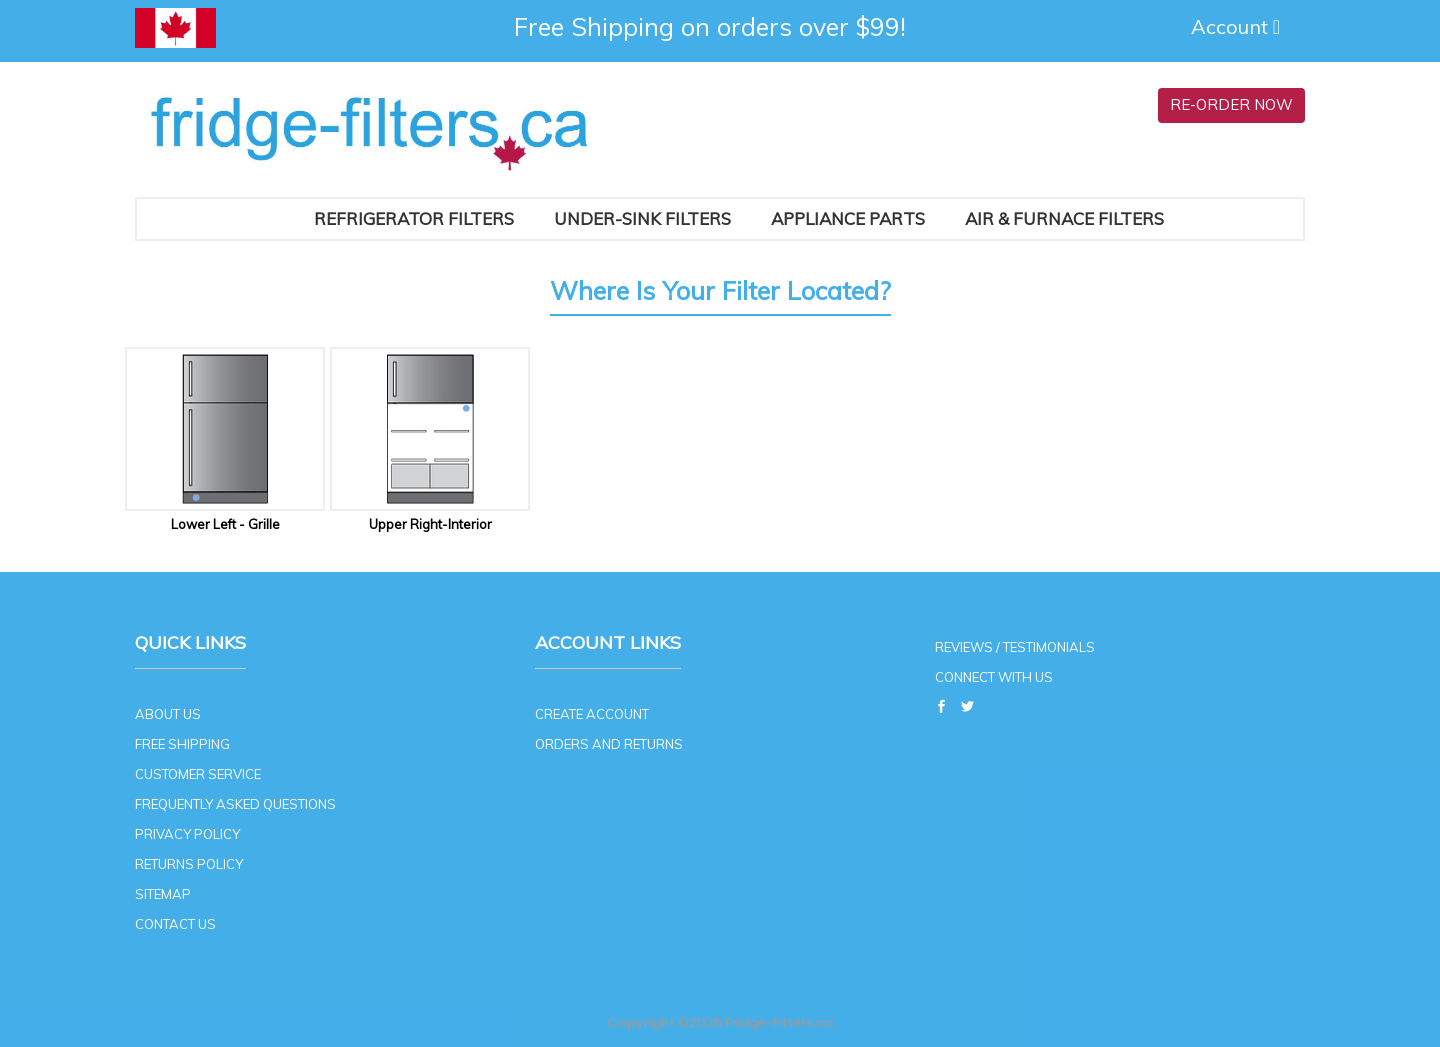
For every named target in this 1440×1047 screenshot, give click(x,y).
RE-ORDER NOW (1231, 104)
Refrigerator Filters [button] (414, 218)
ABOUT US (168, 714)
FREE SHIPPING (182, 744)
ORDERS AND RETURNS (609, 744)
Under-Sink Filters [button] (642, 218)
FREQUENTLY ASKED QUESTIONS (235, 804)
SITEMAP (163, 894)
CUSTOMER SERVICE (198, 774)
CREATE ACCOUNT (592, 714)
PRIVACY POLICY (187, 834)
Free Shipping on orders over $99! (710, 26)
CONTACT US (175, 924)
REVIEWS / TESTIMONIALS (1015, 647)
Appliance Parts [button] (848, 218)
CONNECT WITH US (994, 677)
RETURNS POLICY (189, 864)
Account (1238, 26)
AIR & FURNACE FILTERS (1064, 218)
